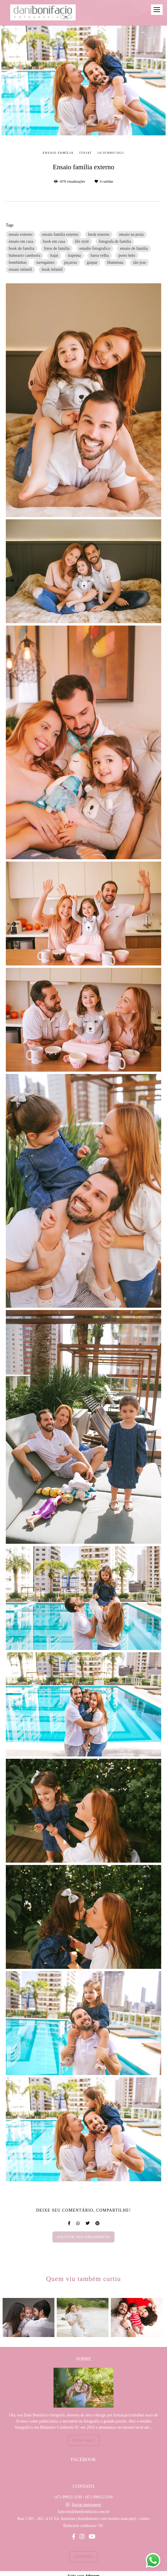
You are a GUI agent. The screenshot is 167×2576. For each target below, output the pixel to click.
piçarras (70, 262)
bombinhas (17, 262)
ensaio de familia (134, 248)
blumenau (115, 262)
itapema (74, 255)
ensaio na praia (131, 234)
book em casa (54, 241)
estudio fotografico (94, 248)
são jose (139, 262)
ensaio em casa (21, 241)
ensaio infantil (20, 269)
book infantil (52, 269)
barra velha (99, 255)
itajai (54, 255)
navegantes (45, 262)
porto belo (126, 255)
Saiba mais (83, 2440)
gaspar (92, 262)
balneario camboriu (24, 255)
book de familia (21, 248)
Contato (83, 2556)
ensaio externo (20, 234)
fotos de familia (57, 248)
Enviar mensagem (86, 2505)
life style (82, 241)
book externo (98, 234)
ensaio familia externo (60, 234)
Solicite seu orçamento (83, 2237)
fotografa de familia (115, 241)
